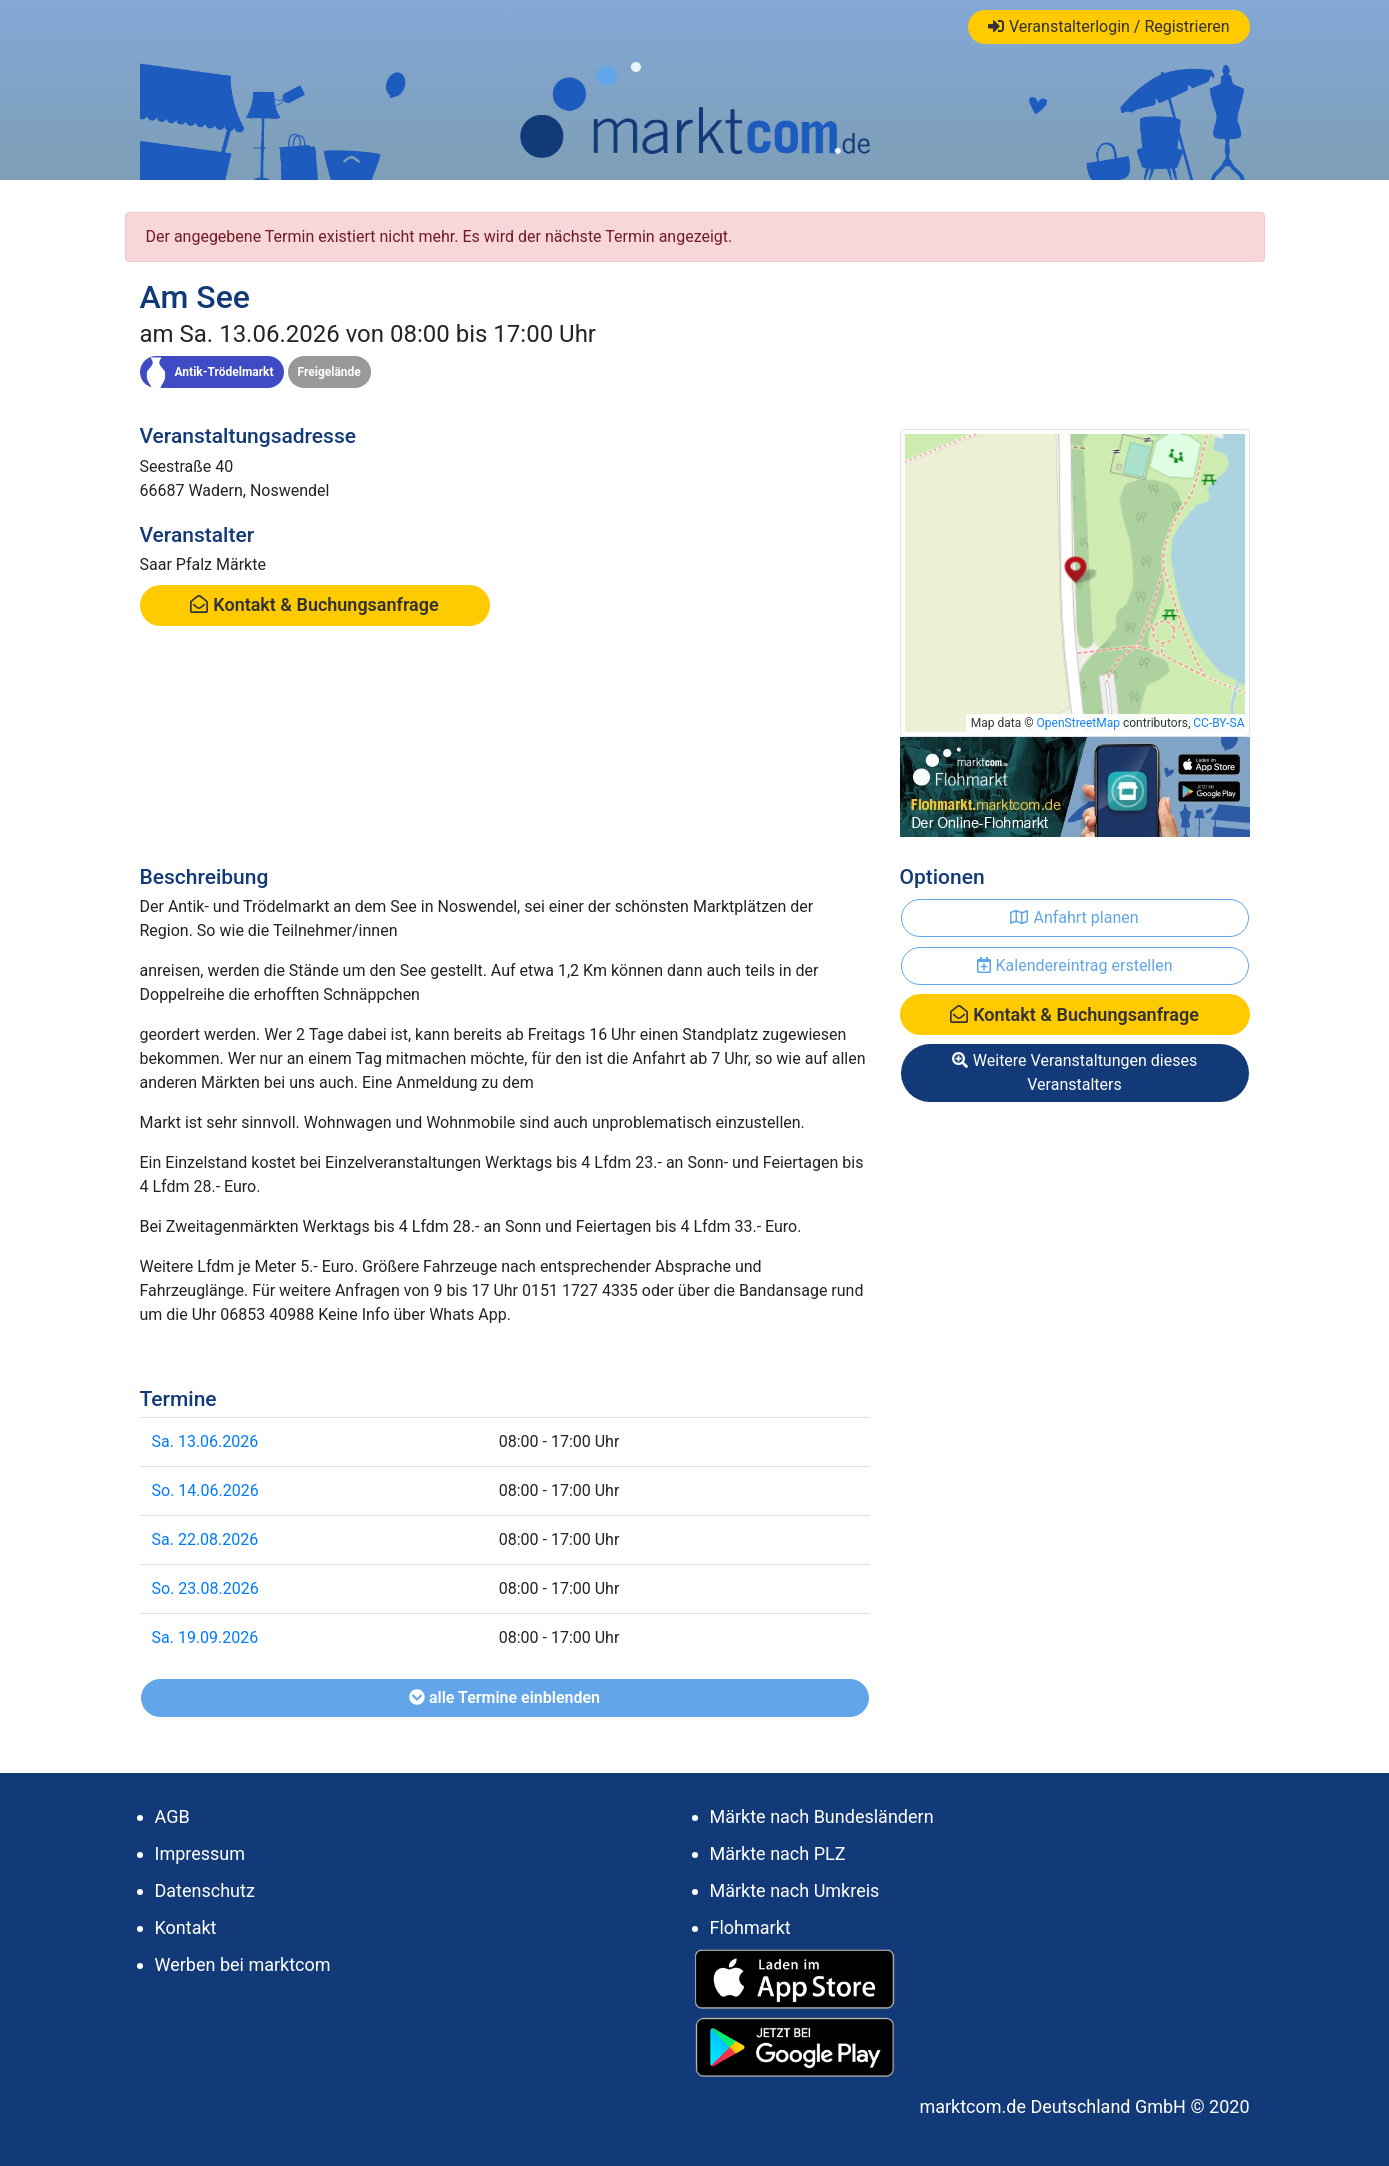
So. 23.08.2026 (205, 1588)
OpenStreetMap (1078, 723)
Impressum (200, 1853)
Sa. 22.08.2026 (205, 1539)
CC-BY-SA (1218, 723)
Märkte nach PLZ (778, 1853)
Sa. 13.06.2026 (205, 1441)
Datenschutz (205, 1890)
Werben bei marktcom (243, 1964)
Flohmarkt (750, 1927)
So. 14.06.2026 (205, 1490)
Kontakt (186, 1927)
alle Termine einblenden (504, 1697)
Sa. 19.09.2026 (205, 1637)
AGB (172, 1816)
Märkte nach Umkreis (795, 1890)
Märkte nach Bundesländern (822, 1816)
